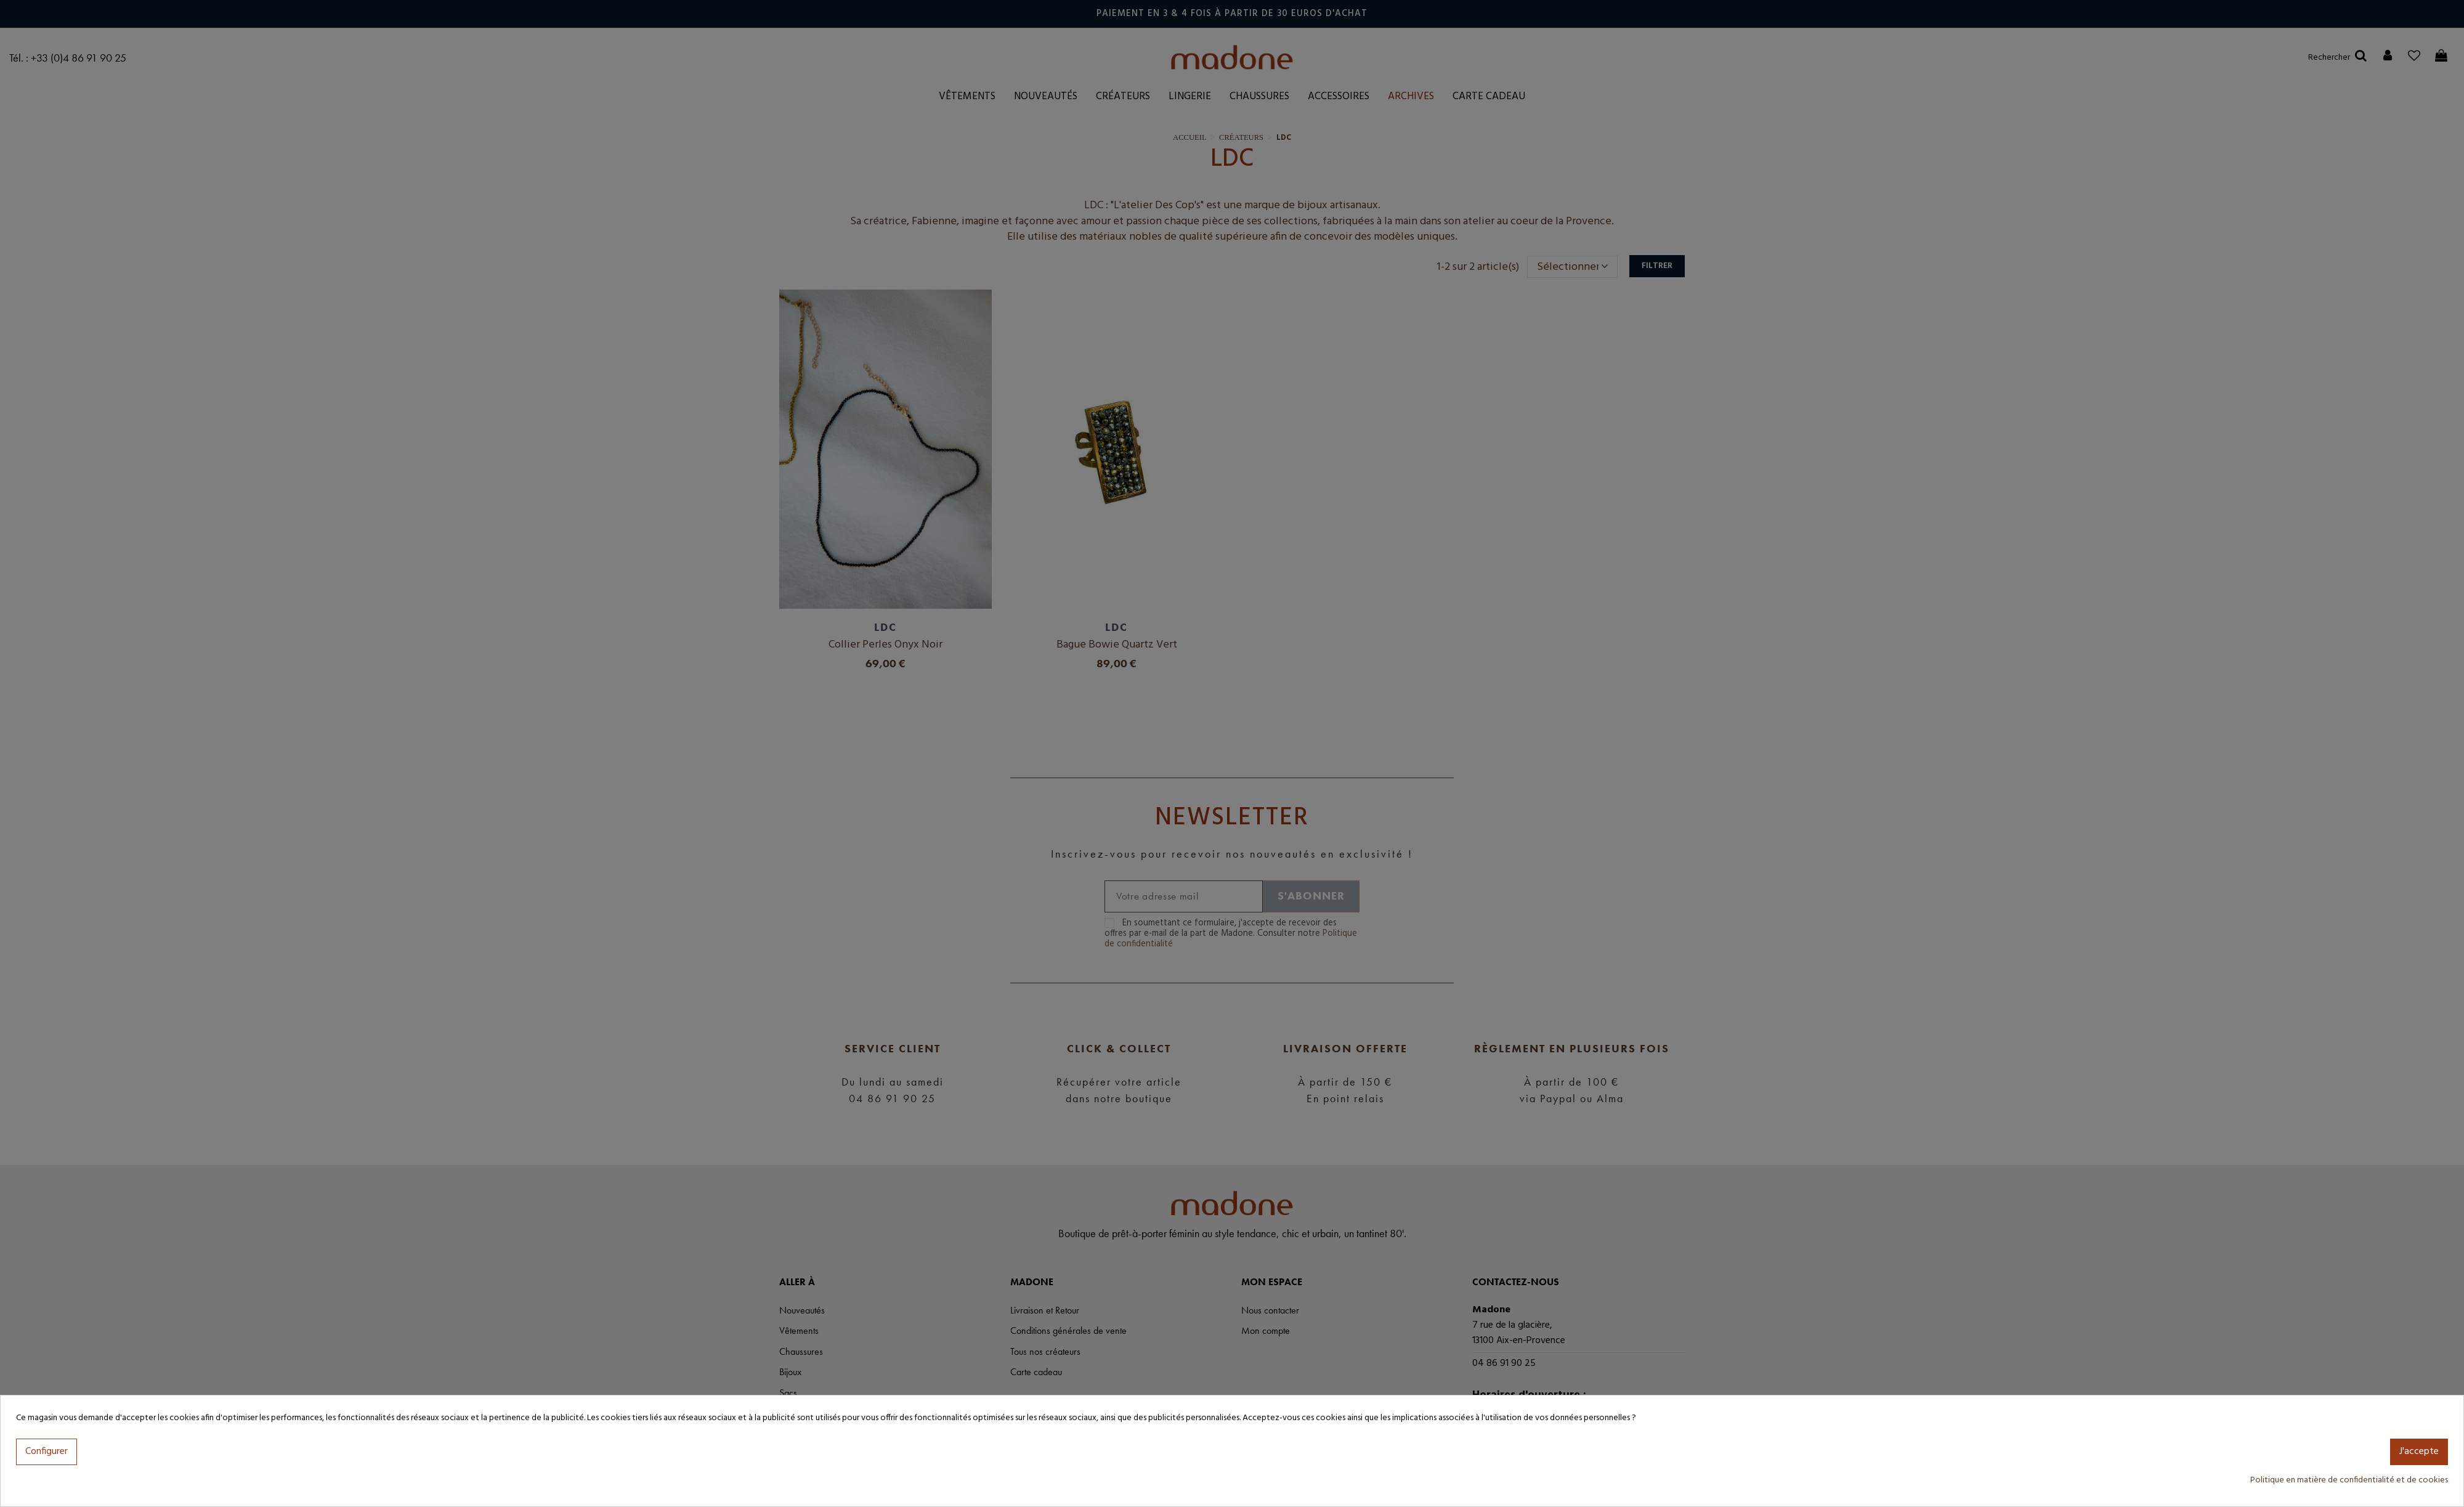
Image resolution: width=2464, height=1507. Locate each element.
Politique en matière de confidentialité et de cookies (2349, 1480)
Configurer (46, 1452)
